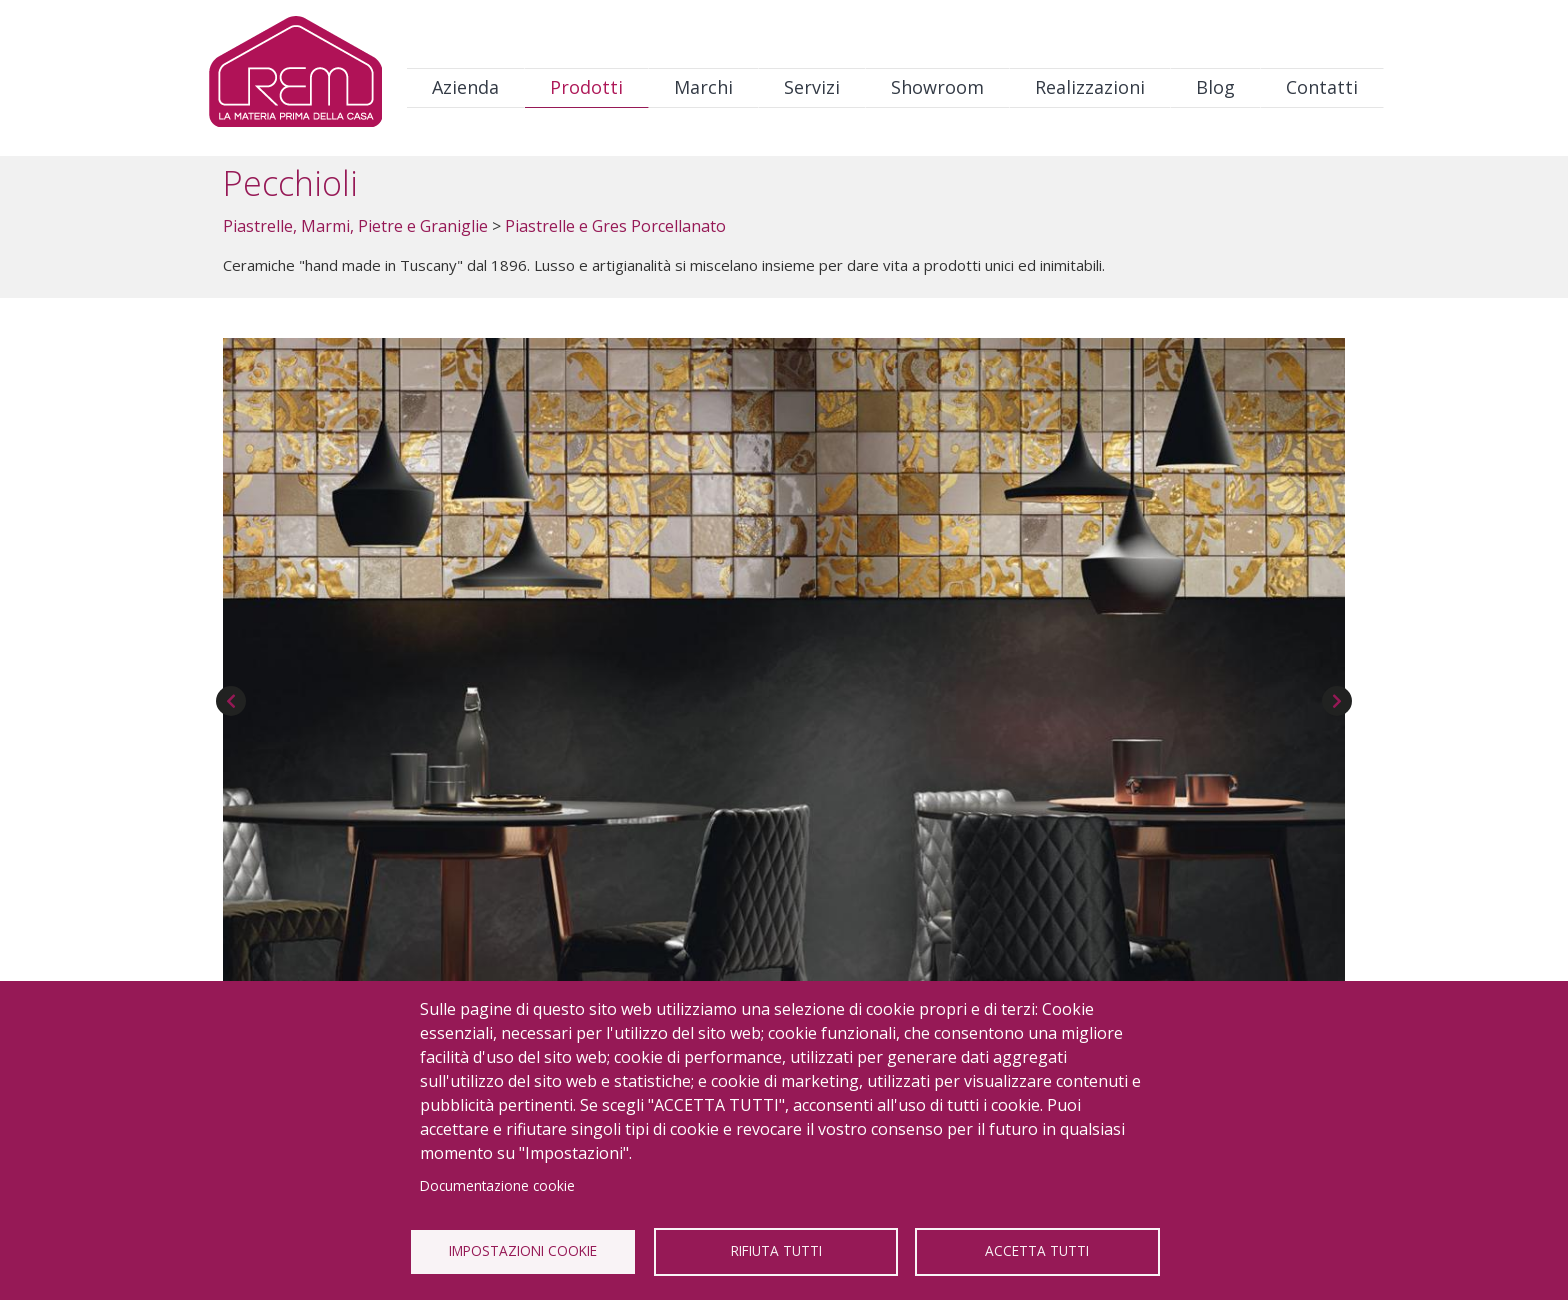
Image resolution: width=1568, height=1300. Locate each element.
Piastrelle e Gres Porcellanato (615, 226)
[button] (784, 658)
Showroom (937, 87)
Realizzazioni (1090, 87)
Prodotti (586, 87)
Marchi (703, 87)
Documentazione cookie (497, 1185)
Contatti (1322, 87)
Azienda (465, 87)
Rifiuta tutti (776, 1250)
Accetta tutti (1037, 1250)
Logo (295, 76)
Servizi (812, 87)
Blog (1215, 87)
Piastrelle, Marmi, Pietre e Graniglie (355, 226)
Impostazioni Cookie (523, 1250)
